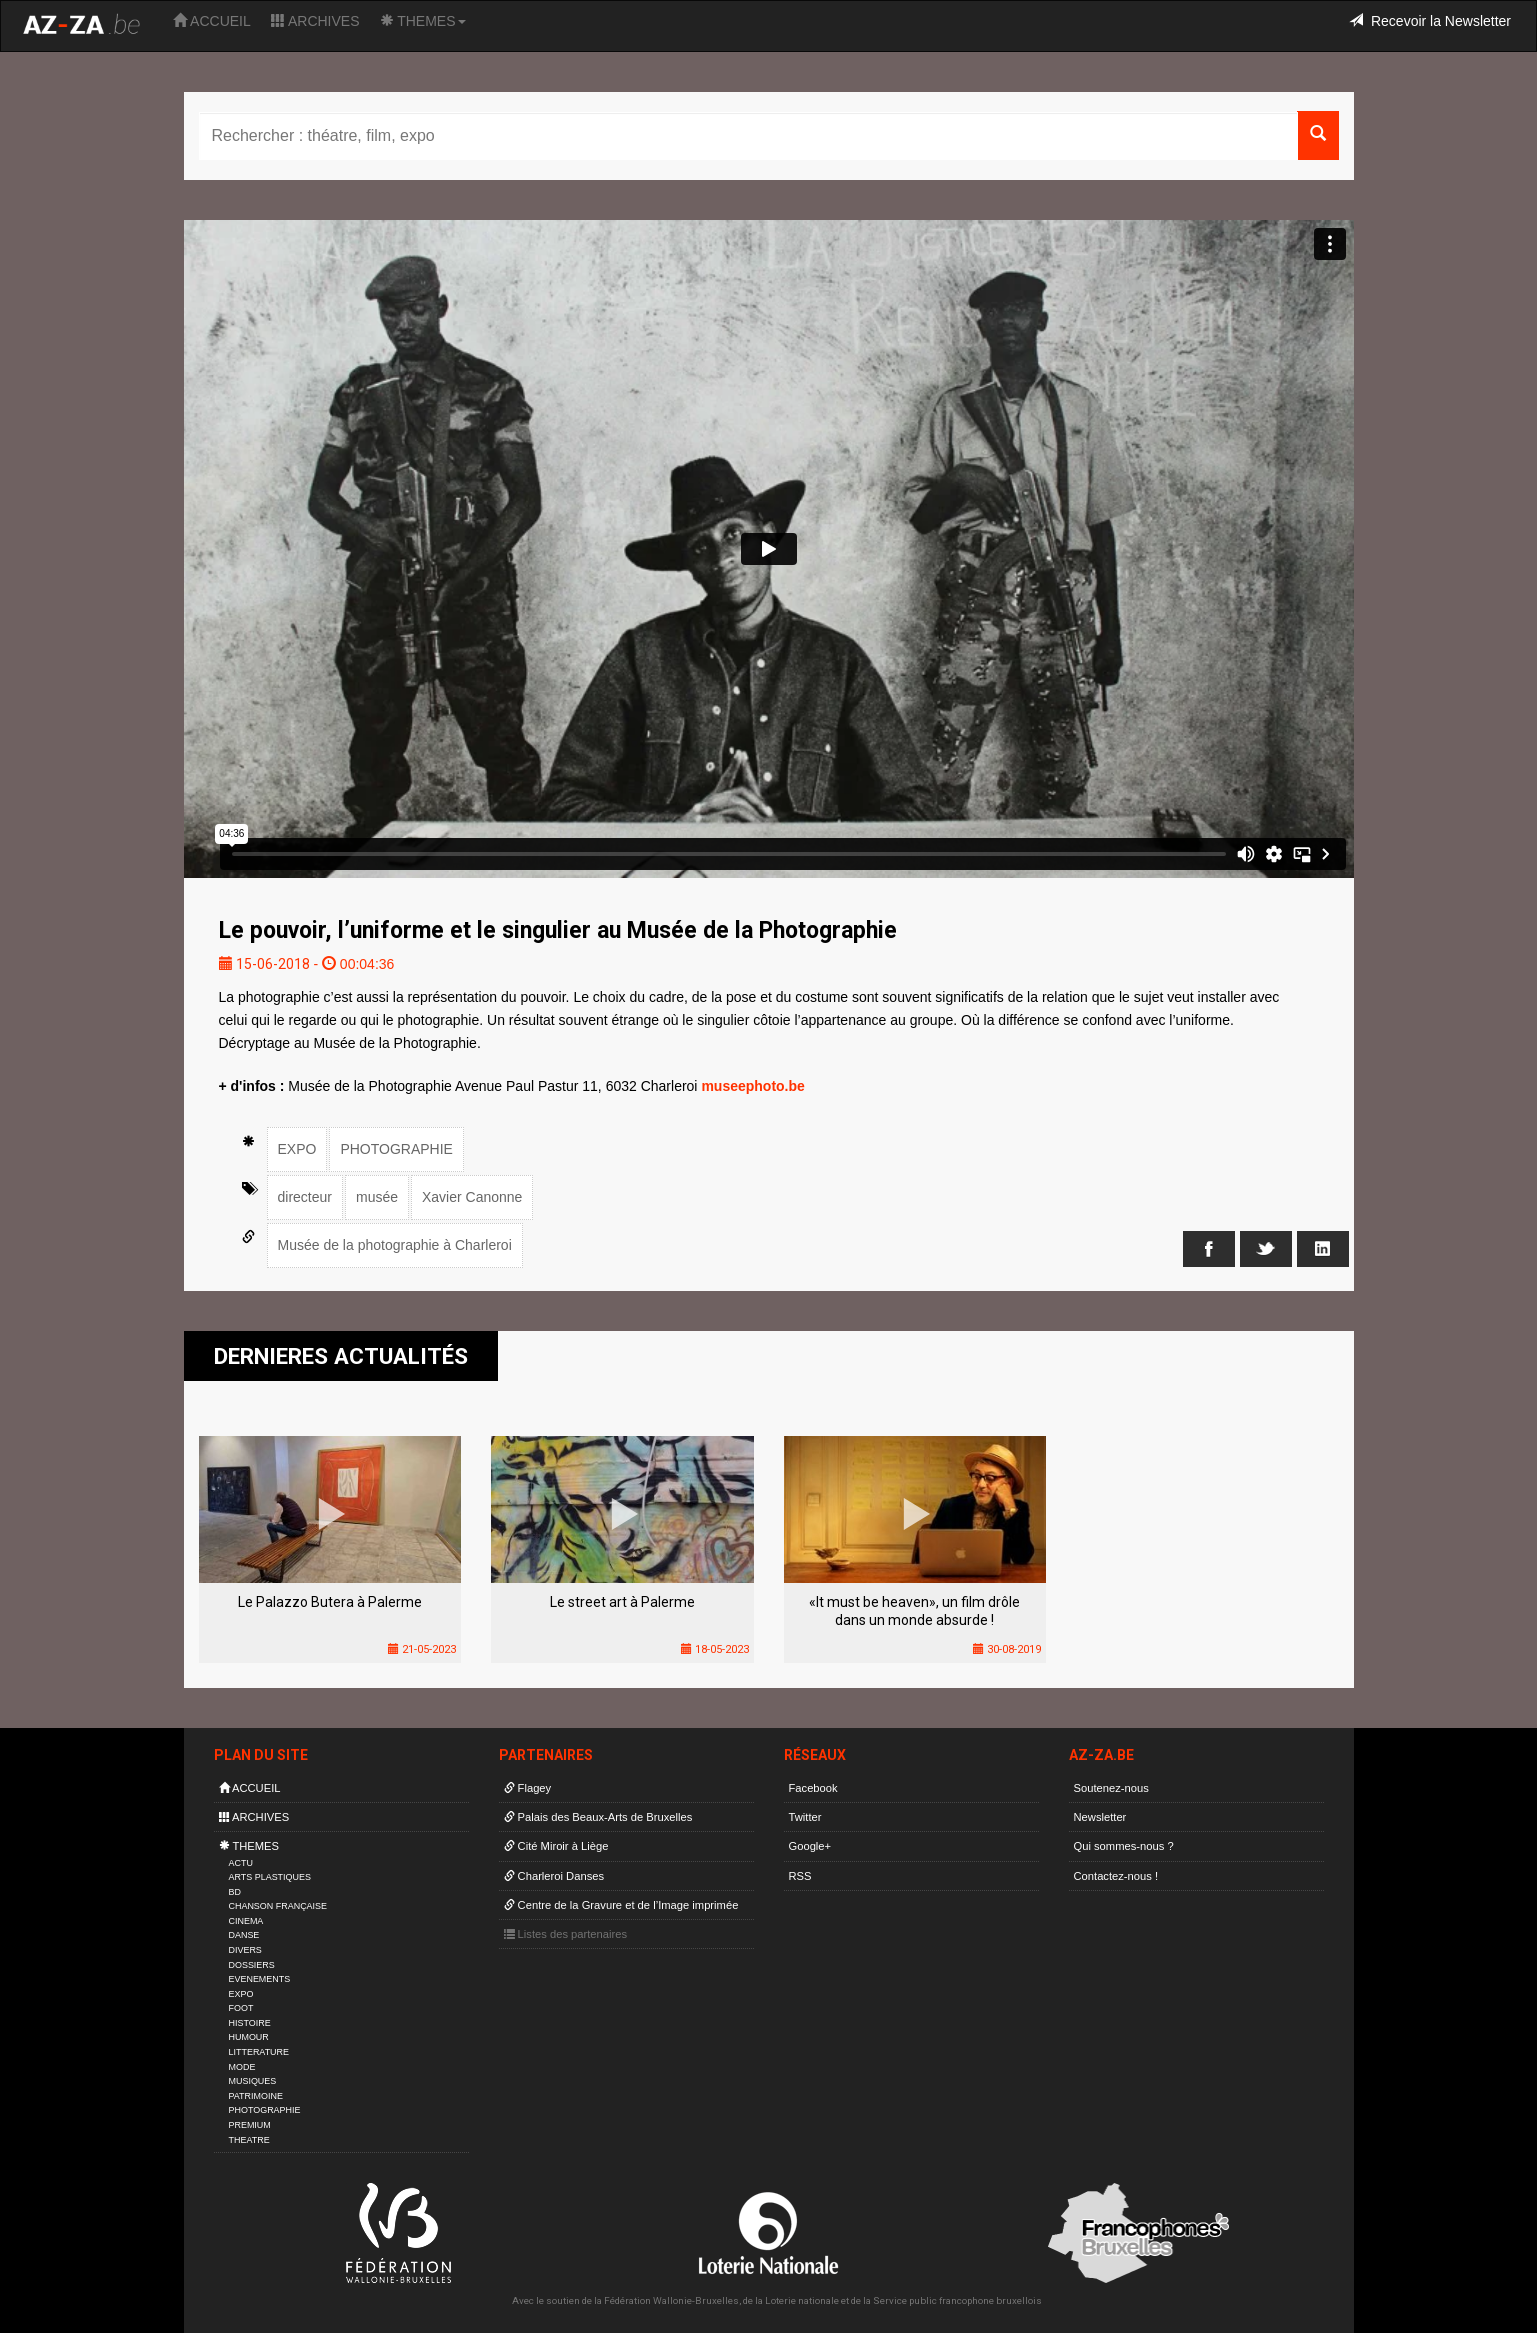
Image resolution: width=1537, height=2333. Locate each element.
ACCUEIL (212, 21)
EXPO (297, 1149)
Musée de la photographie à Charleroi (395, 1245)
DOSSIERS (252, 1965)
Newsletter (1100, 1817)
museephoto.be (752, 1086)
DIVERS (245, 1950)
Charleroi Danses (554, 1876)
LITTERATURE (259, 2052)
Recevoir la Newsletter (1430, 21)
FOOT (241, 2008)
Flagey (528, 1788)
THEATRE (249, 2140)
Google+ (810, 1846)
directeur (305, 1197)
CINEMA (246, 1921)
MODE (242, 2067)
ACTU (241, 1863)
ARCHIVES (315, 21)
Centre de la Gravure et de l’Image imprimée (621, 1905)
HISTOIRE (250, 2023)
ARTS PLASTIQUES (270, 1877)
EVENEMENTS (260, 1979)
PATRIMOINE (256, 2096)
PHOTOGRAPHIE (396, 1149)
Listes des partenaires (566, 1934)
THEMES (423, 21)
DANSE (244, 1935)
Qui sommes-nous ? (1124, 1846)
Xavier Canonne (472, 1197)
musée (377, 1197)
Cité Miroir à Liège (556, 1846)
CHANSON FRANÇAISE (278, 1906)
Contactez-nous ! (1116, 1876)
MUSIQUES (253, 2081)
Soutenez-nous (1111, 1788)
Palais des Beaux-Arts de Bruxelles (598, 1817)
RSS (800, 1876)
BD (235, 1892)
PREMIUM (250, 2125)
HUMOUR (249, 2037)
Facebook (813, 1788)
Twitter (805, 1817)
